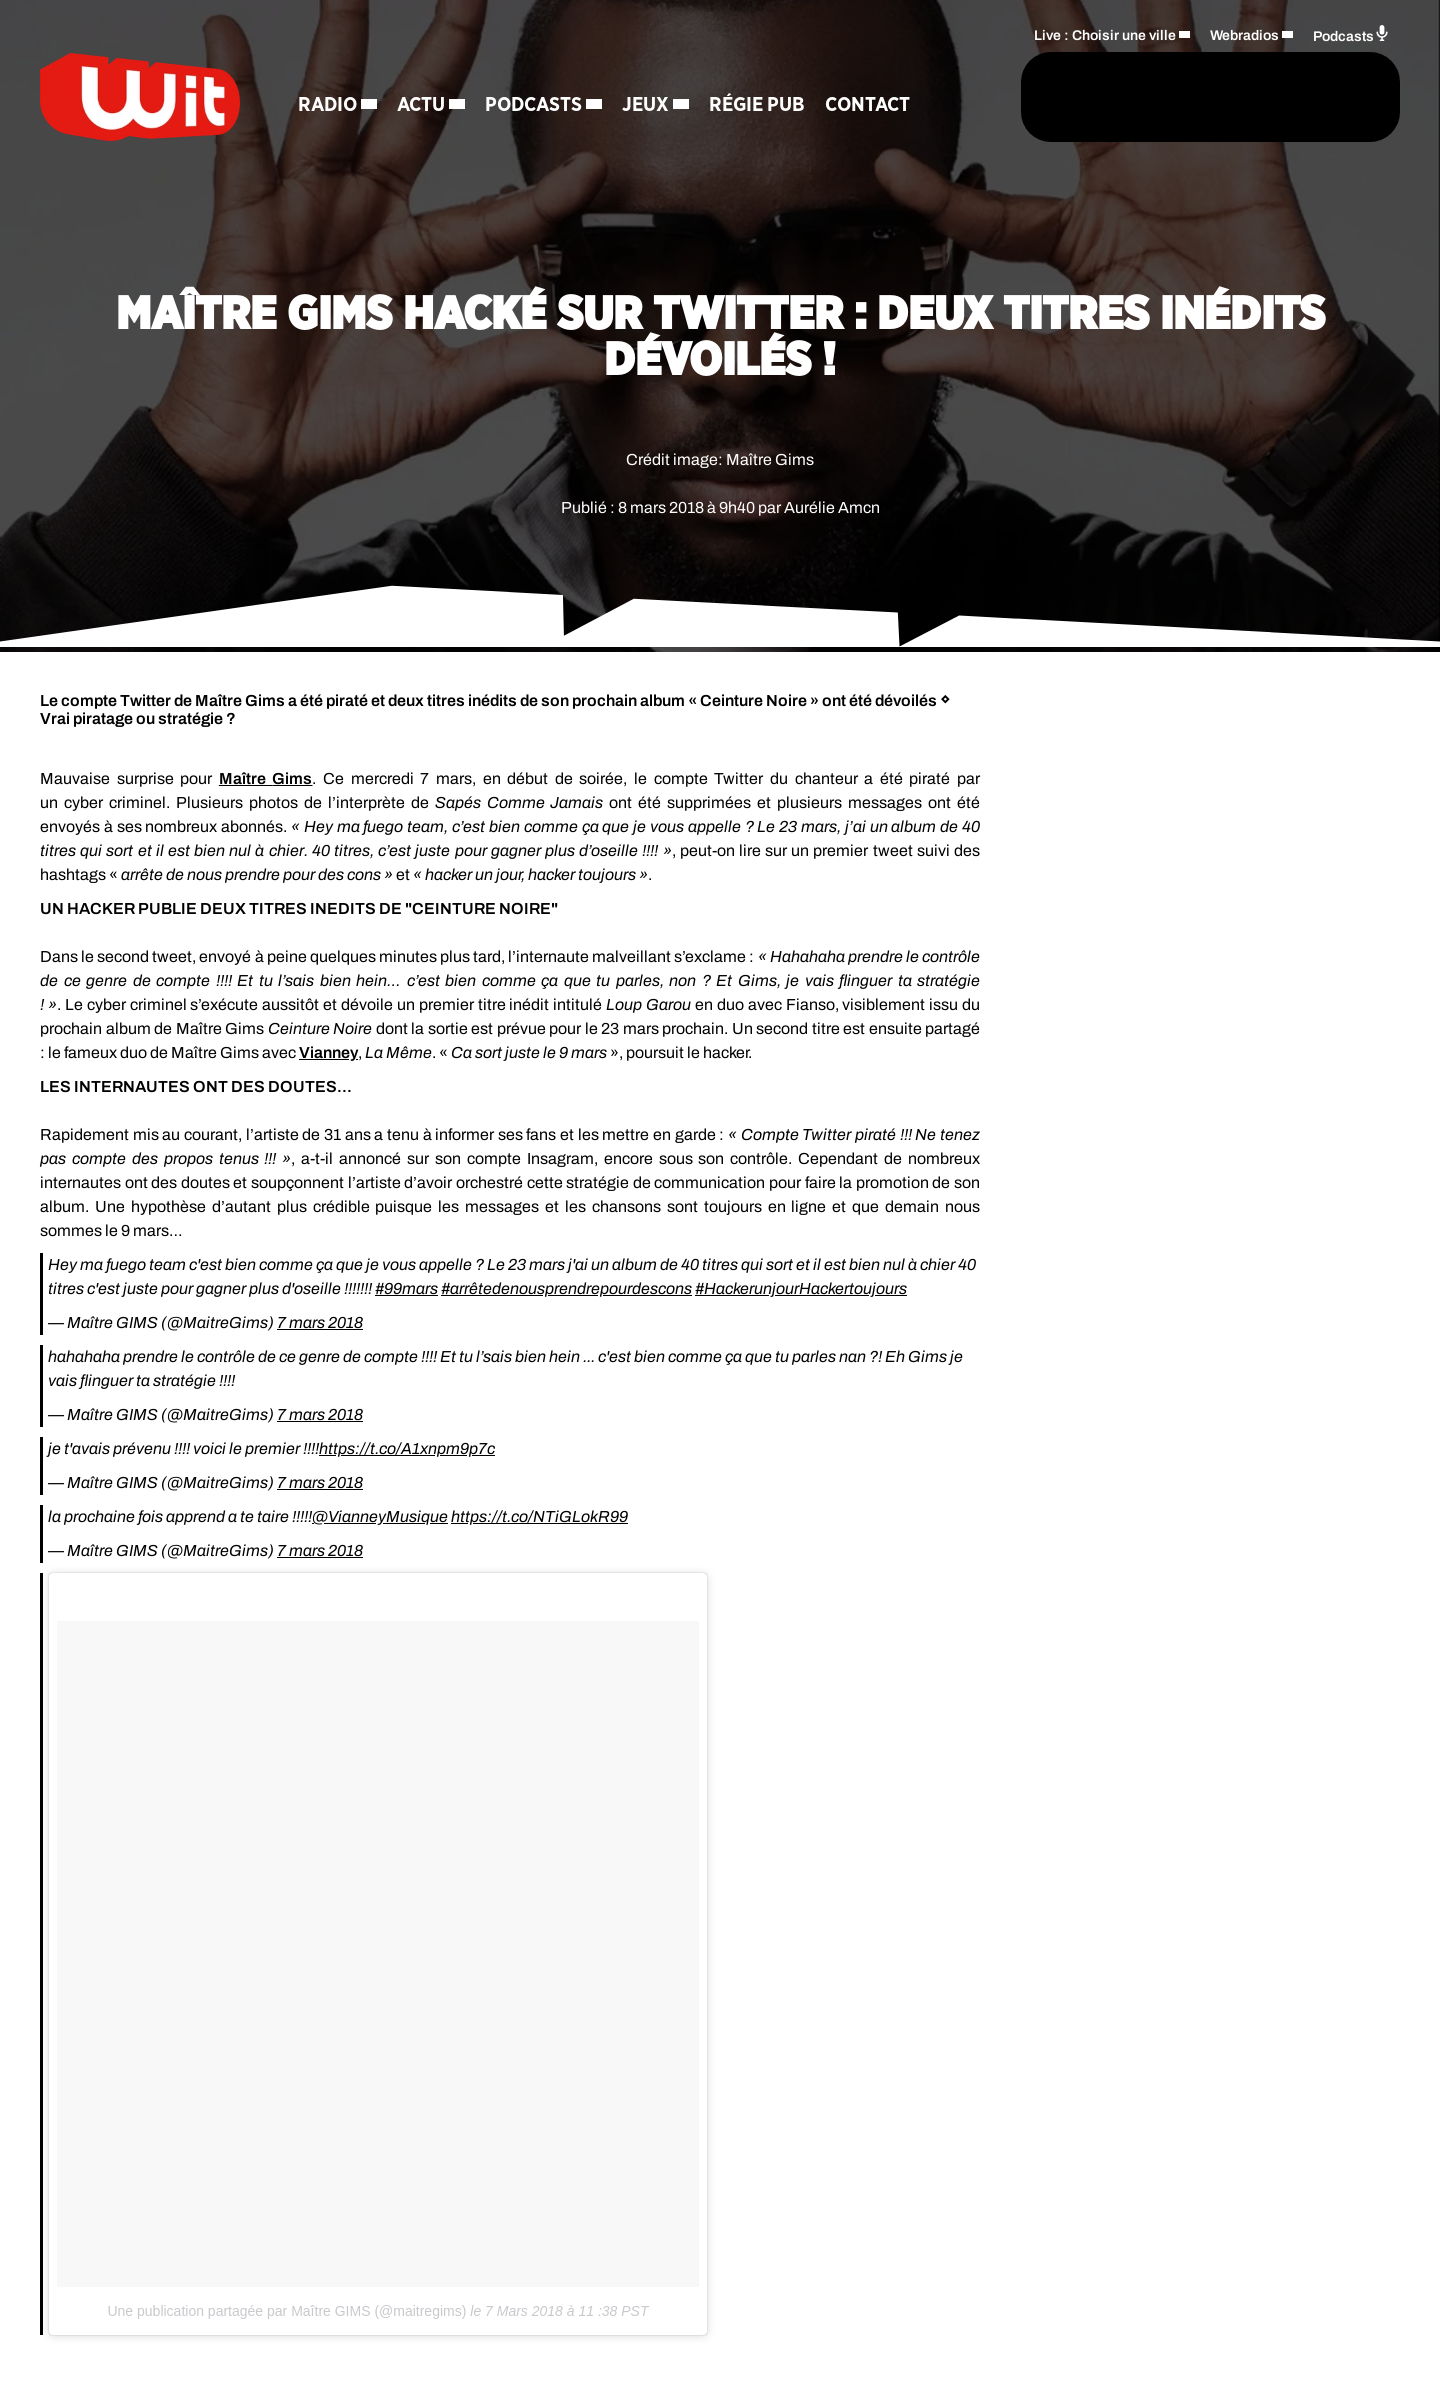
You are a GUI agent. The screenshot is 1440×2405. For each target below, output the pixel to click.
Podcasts (533, 105)
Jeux (645, 105)
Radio (327, 105)
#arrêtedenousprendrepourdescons (566, 1288)
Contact (867, 105)
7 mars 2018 (320, 1322)
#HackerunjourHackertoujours (801, 1288)
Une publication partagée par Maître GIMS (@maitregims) (286, 2311)
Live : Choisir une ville (1105, 35)
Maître (266, 778)
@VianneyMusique (380, 1516)
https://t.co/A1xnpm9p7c (407, 1448)
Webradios (1244, 35)
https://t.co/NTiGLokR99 (539, 1516)
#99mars (406, 1288)
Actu (421, 105)
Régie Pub (757, 105)
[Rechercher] (968, 97)
